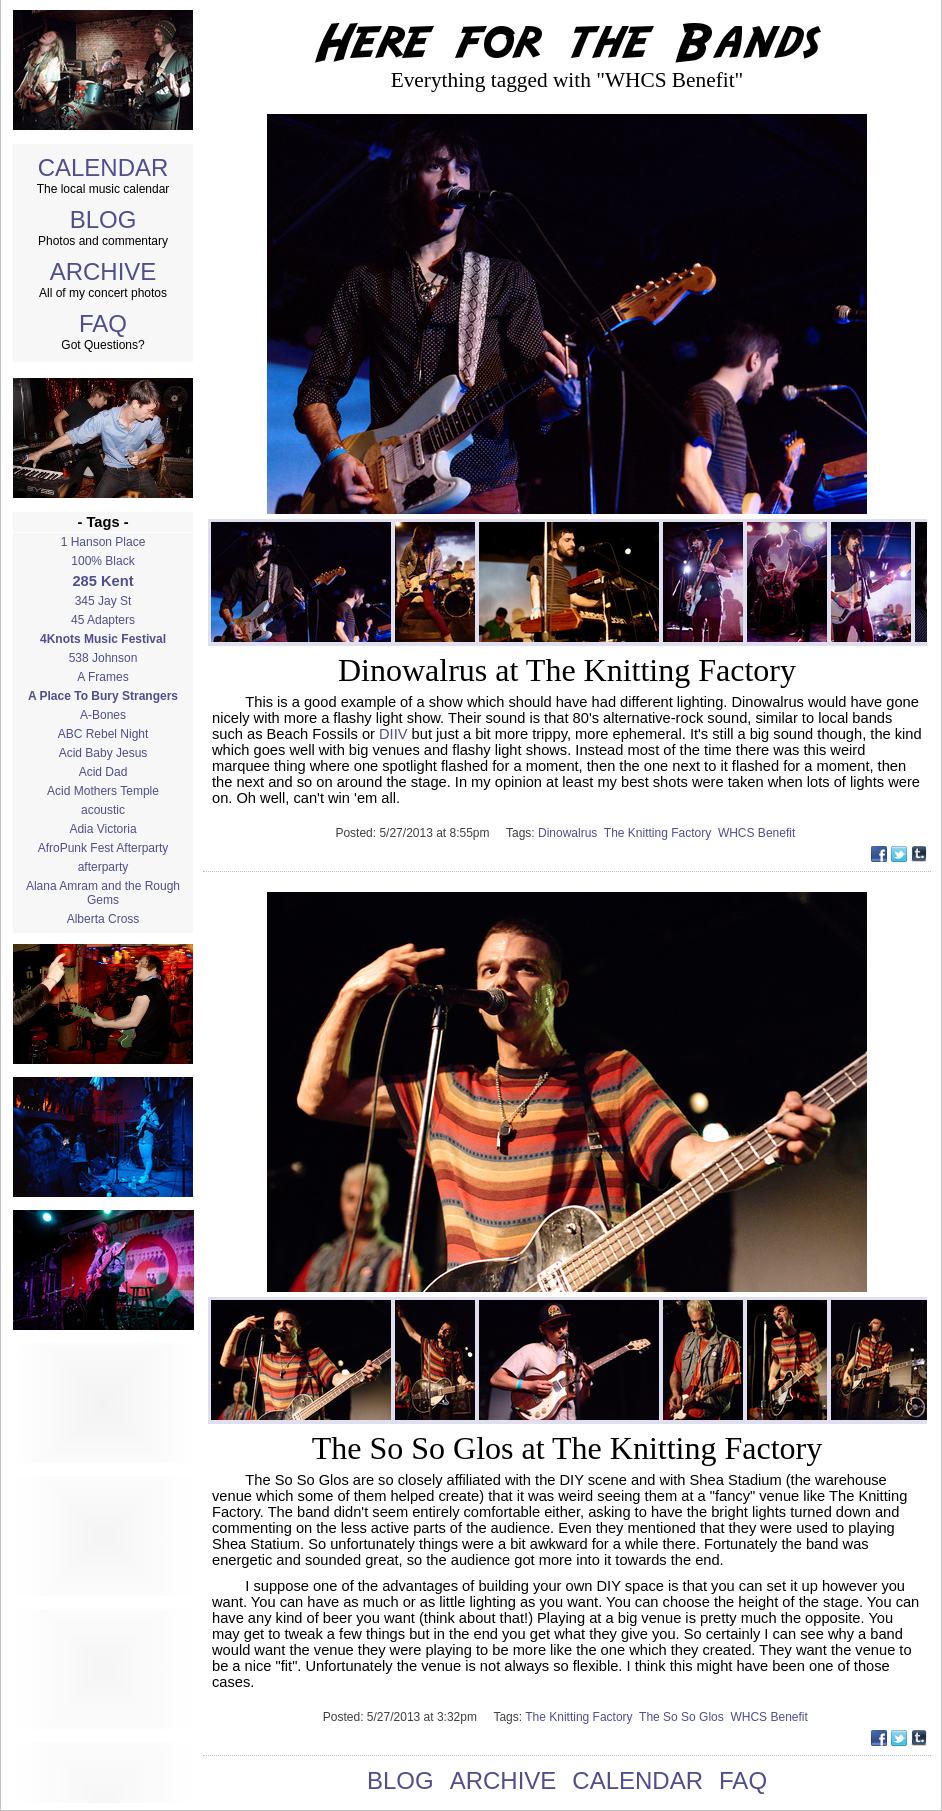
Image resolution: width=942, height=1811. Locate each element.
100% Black (102, 561)
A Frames (102, 677)
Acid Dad (103, 772)
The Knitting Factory (661, 833)
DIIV (393, 734)
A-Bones (103, 715)
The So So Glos (684, 1717)
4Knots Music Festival (103, 639)
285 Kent (102, 581)
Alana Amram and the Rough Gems (103, 893)
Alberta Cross (103, 919)
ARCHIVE (103, 271)
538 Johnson (103, 658)
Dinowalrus (571, 833)
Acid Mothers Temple (103, 791)
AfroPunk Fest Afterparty (103, 848)
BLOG (103, 219)
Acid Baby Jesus (103, 753)
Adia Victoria (102, 829)
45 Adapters (103, 620)
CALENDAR (103, 167)
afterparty (103, 867)
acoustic (103, 810)
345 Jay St (103, 601)
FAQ (103, 323)
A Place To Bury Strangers (103, 696)
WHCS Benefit (758, 833)
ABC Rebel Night (103, 734)
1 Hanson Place (103, 542)
